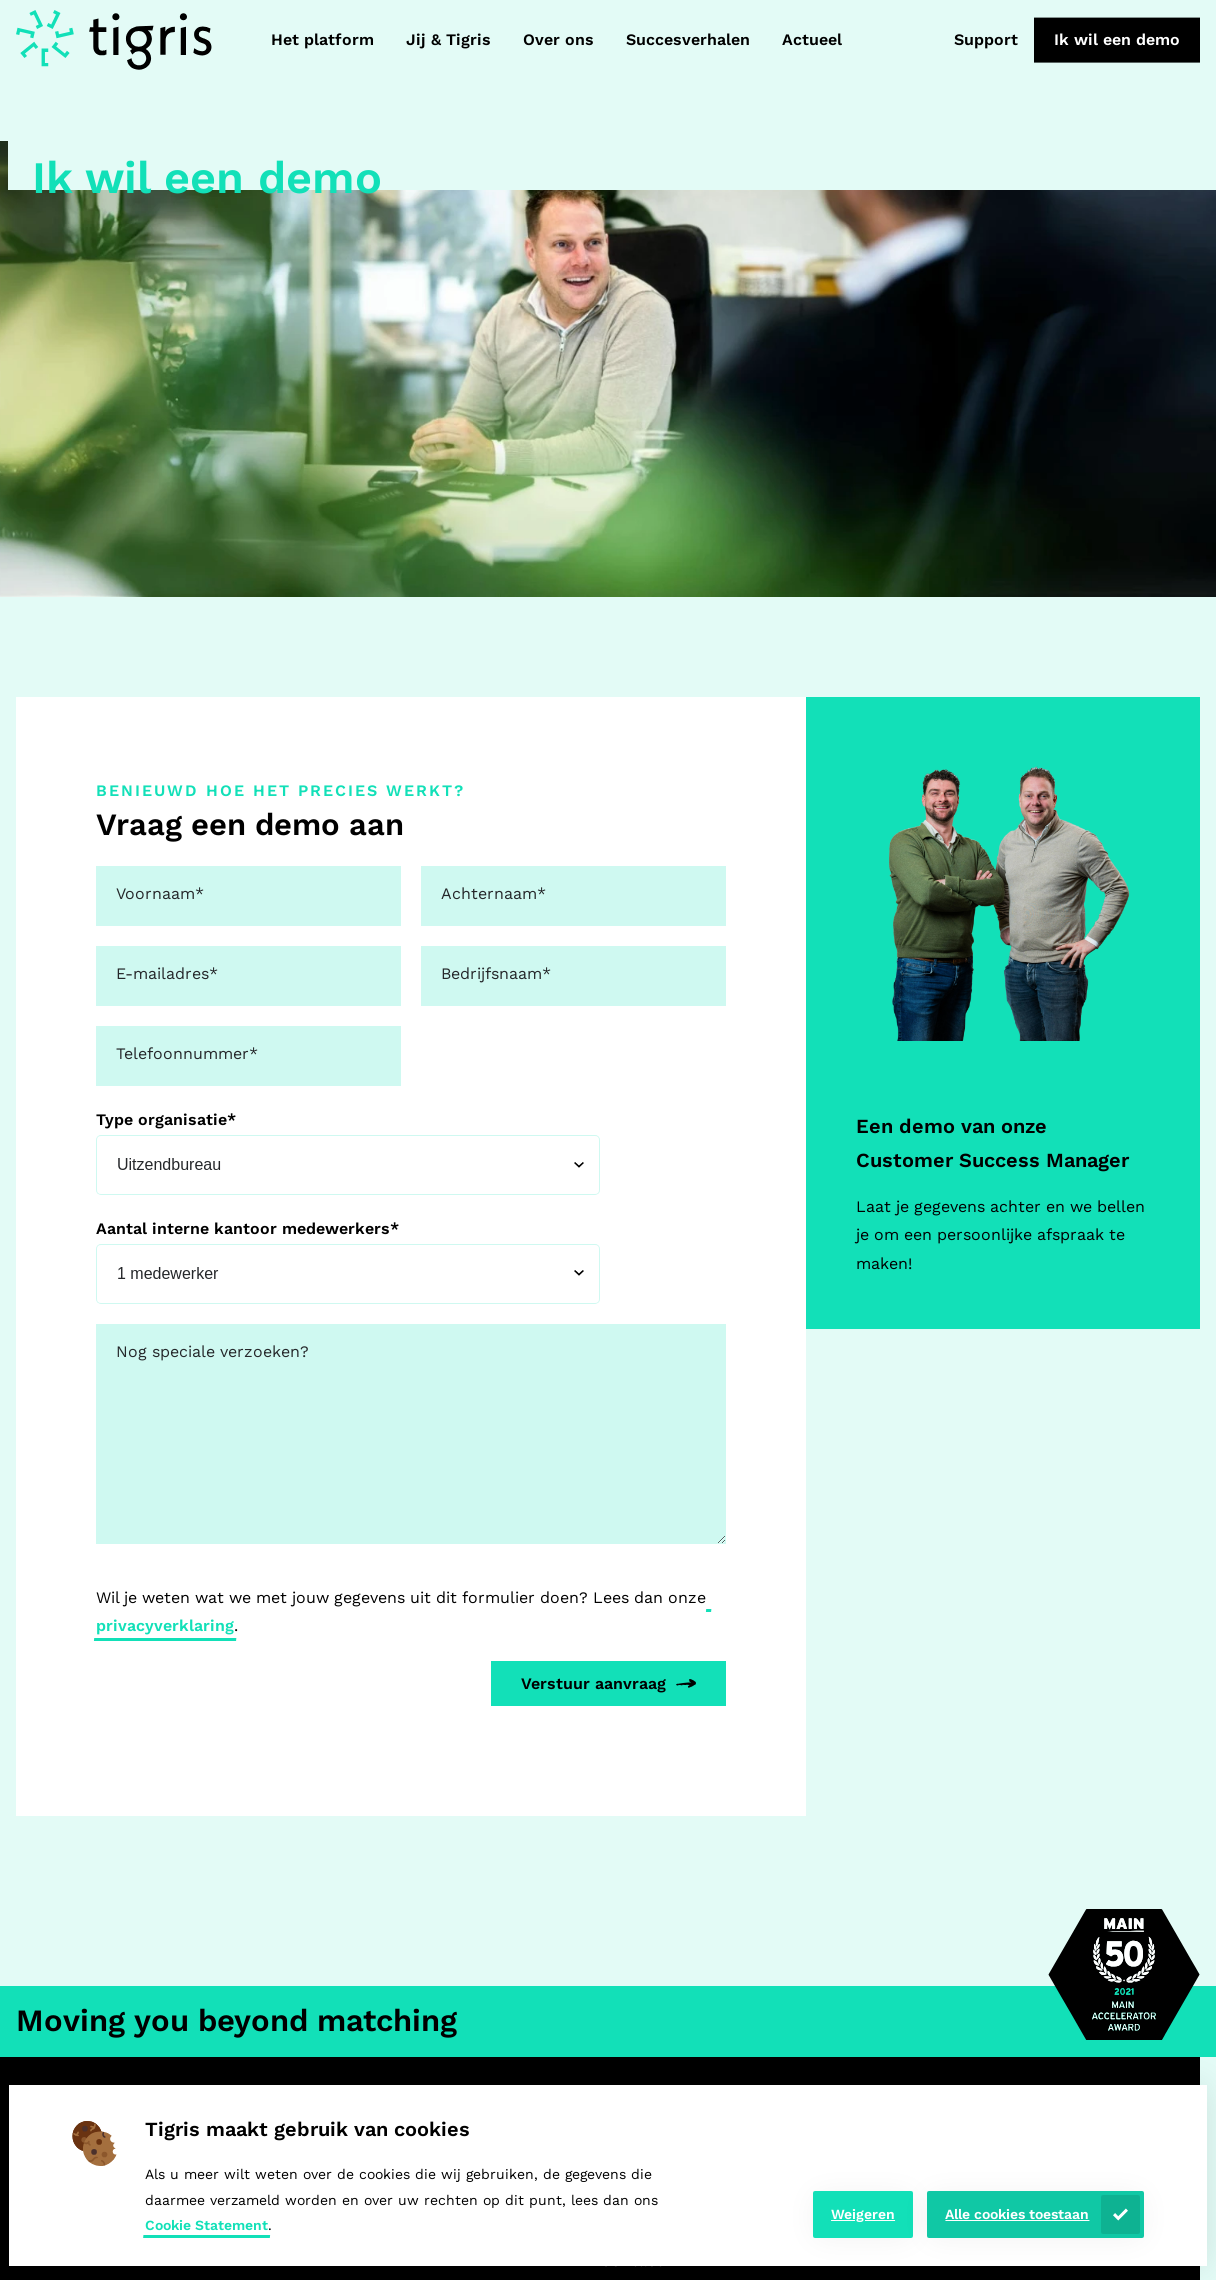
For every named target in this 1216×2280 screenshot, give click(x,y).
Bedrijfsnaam (496, 973)
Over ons (558, 39)
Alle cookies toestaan (1017, 2214)
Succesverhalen (688, 39)
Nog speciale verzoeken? (212, 1351)
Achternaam (493, 893)
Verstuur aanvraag (593, 1683)
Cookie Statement (206, 2225)
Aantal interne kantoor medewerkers (247, 1228)
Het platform (322, 39)
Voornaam (160, 893)
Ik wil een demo (1117, 39)
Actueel (812, 39)
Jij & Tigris (448, 39)
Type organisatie (166, 1119)
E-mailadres (167, 973)
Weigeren (863, 2214)
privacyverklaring (165, 1625)
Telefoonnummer (187, 1053)
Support (986, 39)
